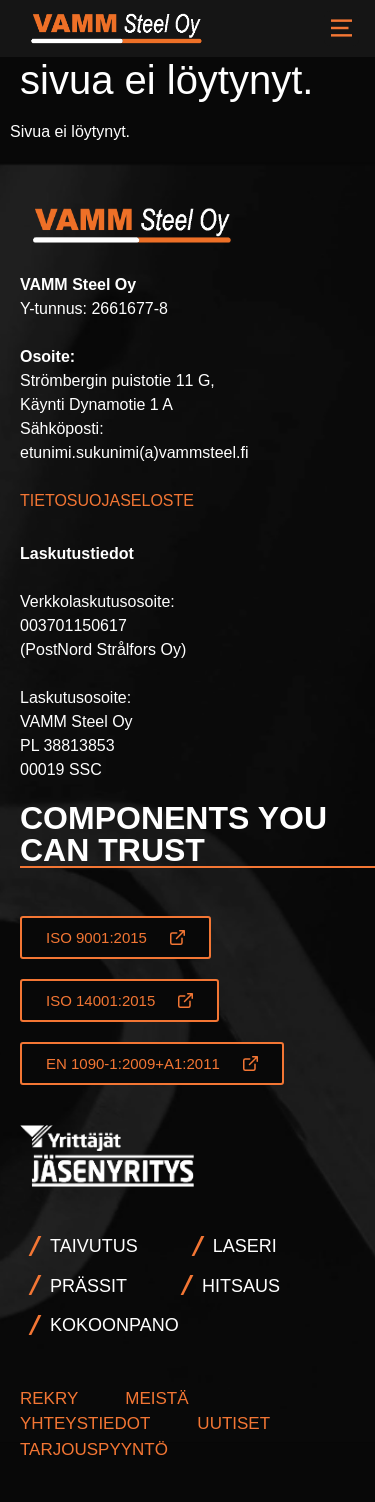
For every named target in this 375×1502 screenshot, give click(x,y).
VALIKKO (341, 28)
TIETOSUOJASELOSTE (107, 500)
